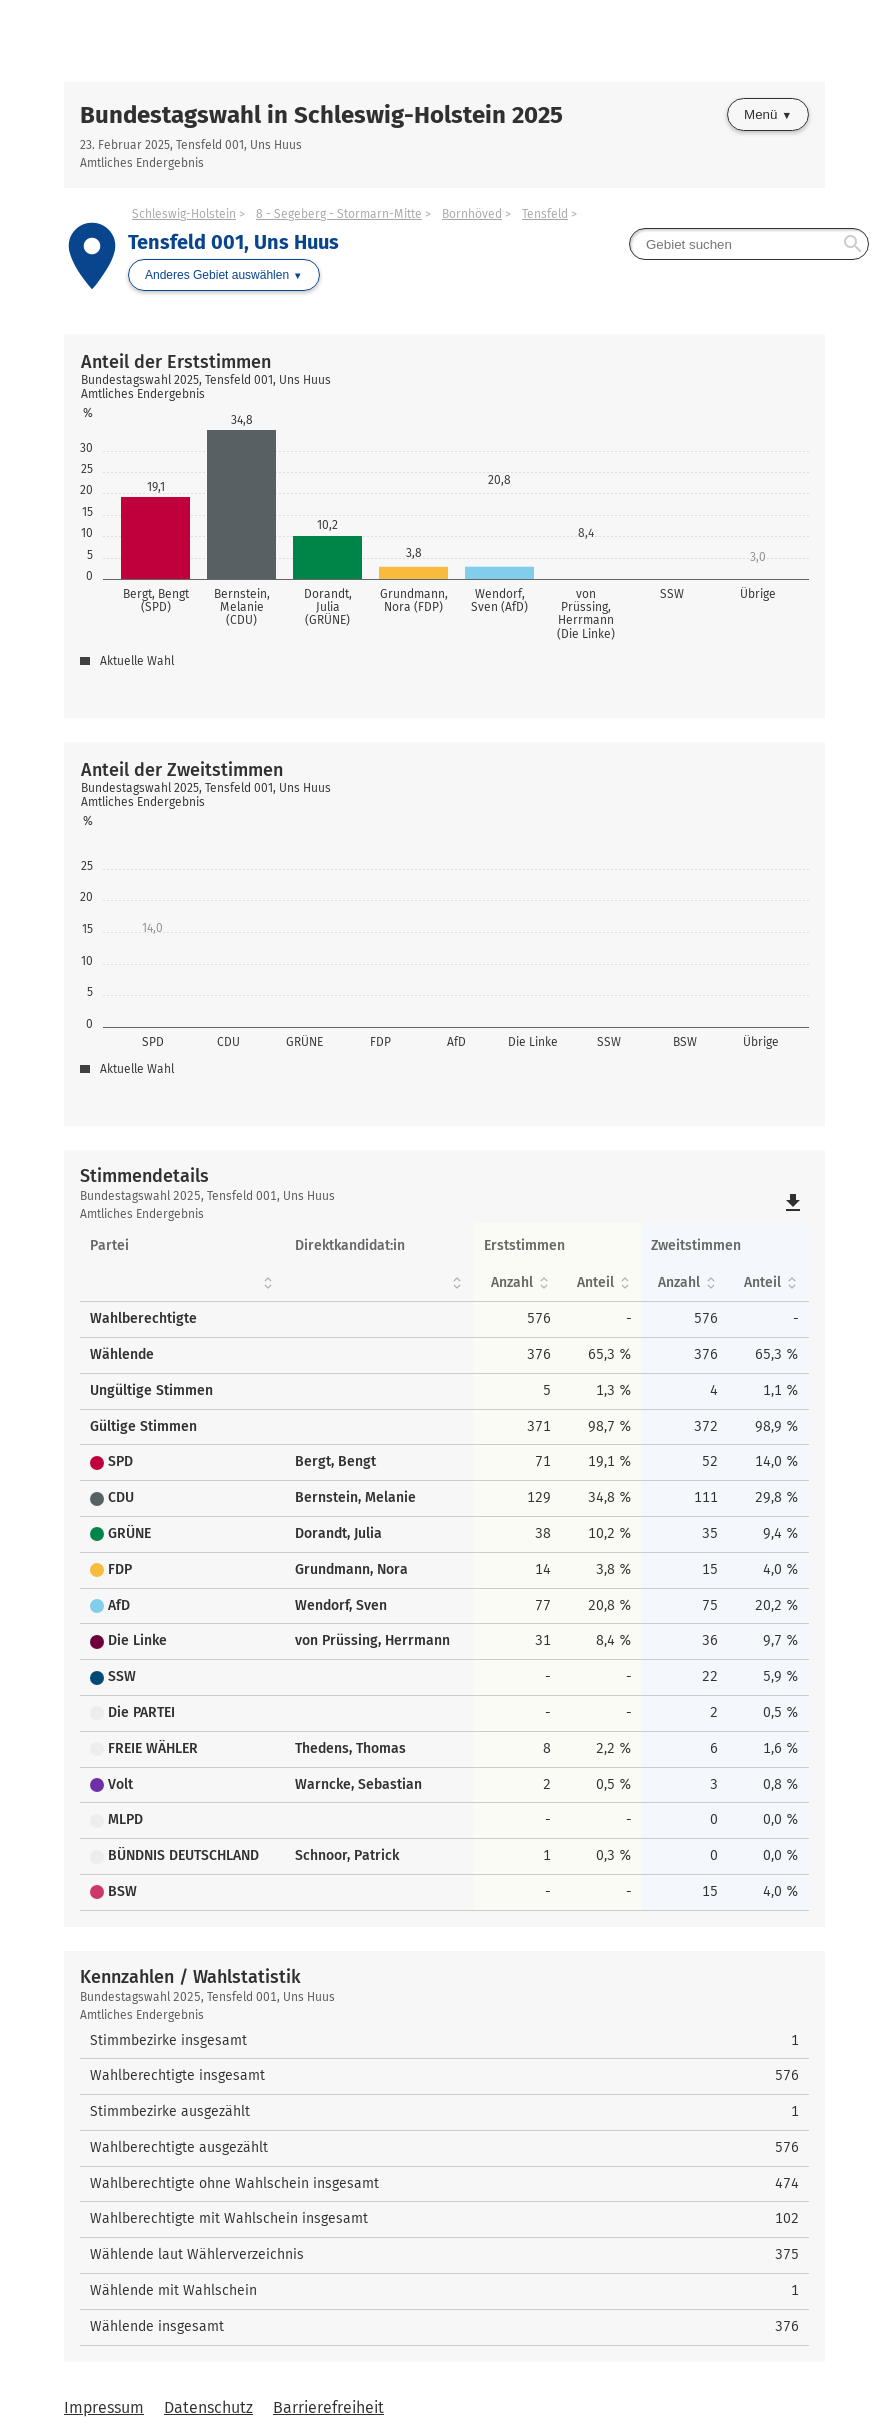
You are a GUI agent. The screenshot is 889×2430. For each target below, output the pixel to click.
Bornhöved (472, 214)
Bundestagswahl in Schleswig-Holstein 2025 (321, 115)
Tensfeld (545, 214)
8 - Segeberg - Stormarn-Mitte (339, 214)
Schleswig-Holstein (184, 214)
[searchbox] (749, 244)
